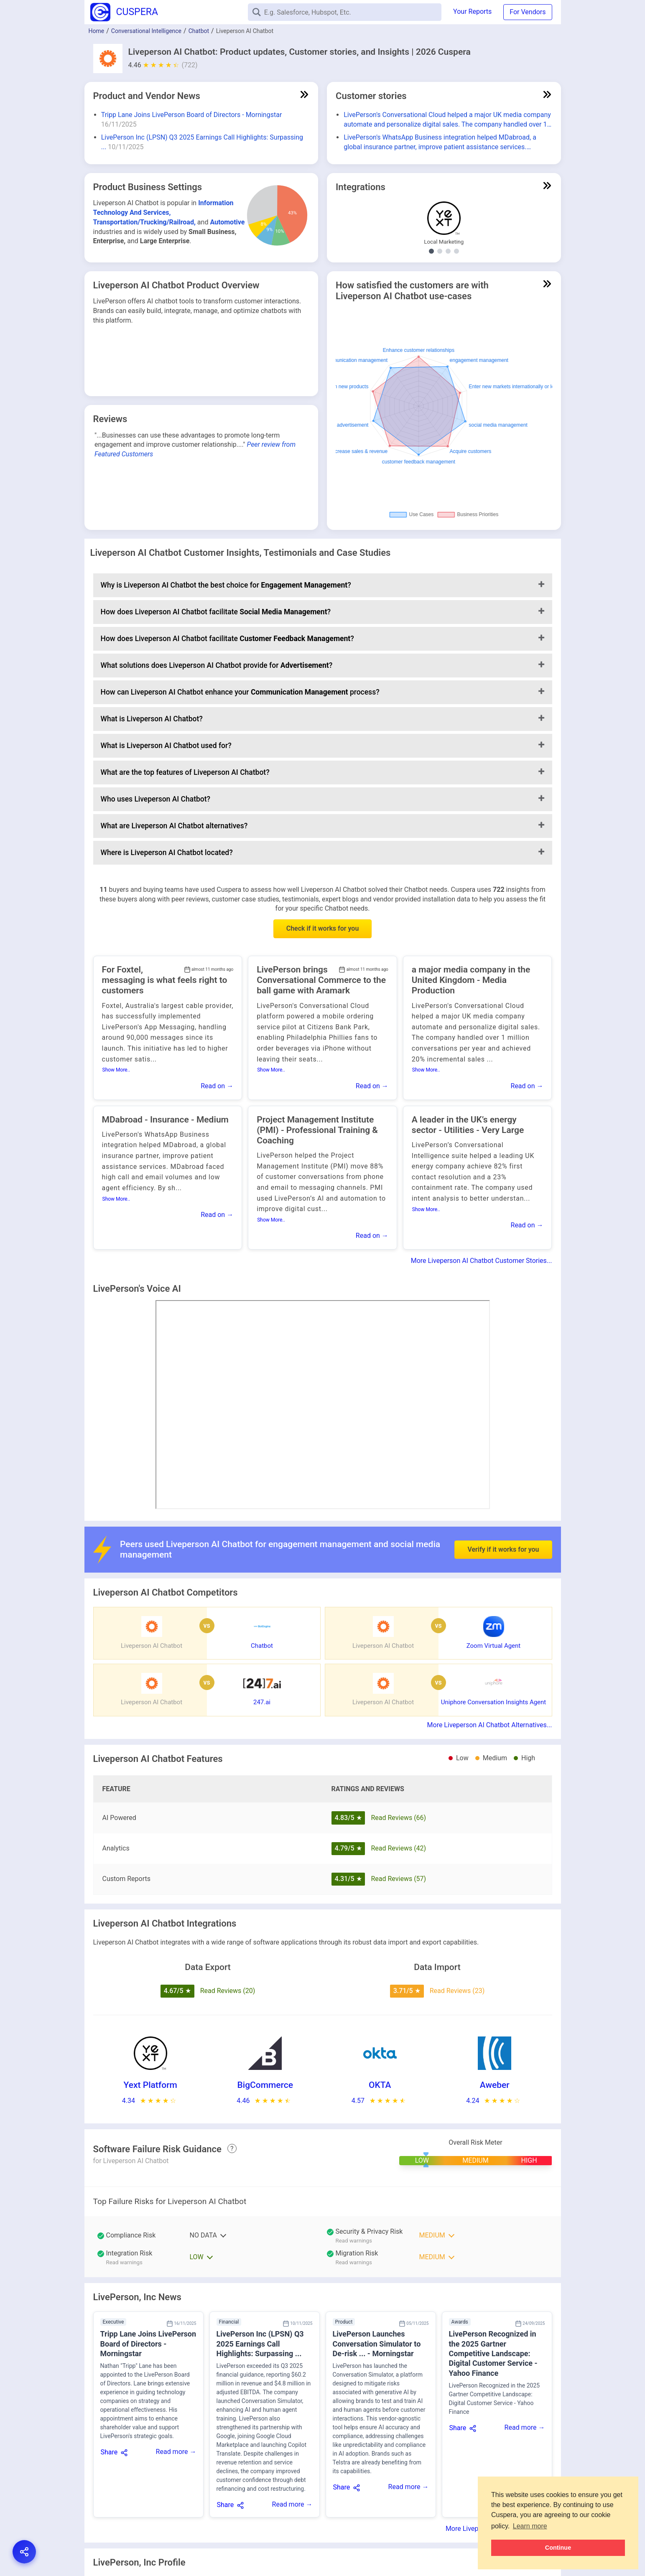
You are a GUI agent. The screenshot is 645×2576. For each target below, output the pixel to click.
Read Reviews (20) (227, 1991)
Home (97, 31)
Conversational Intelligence (146, 31)
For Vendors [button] (528, 12)
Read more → (176, 2452)
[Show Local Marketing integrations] (431, 251)
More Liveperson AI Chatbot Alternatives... (489, 1725)
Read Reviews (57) (398, 1879)
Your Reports (472, 11)
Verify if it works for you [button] (503, 1520)
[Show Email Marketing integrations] (456, 251)
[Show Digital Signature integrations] (448, 251)
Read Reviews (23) (457, 1991)
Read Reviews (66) (398, 1818)
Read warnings (354, 2240)
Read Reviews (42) (398, 1848)
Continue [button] (558, 2547)
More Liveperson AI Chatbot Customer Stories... (481, 1261)
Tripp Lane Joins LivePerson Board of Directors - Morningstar (191, 115)
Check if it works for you (322, 928)
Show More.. (116, 1070)
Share (109, 2452)
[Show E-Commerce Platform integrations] (439, 251)
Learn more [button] (530, 2526)
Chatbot (199, 31)
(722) (190, 65)
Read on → (217, 1086)
